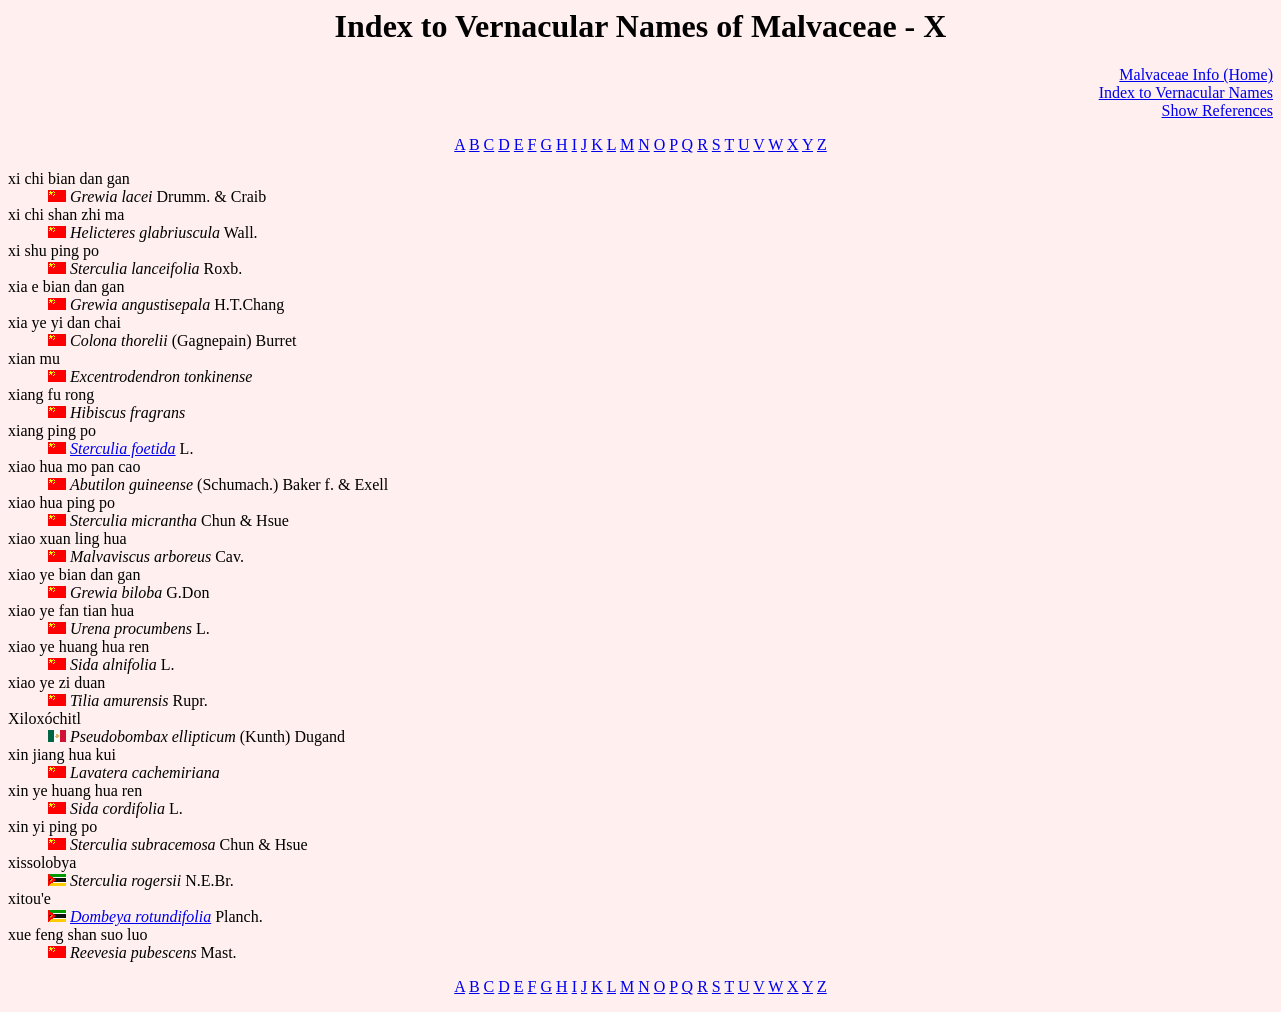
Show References (1217, 110)
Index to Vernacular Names (1186, 92)
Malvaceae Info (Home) (1196, 74)
